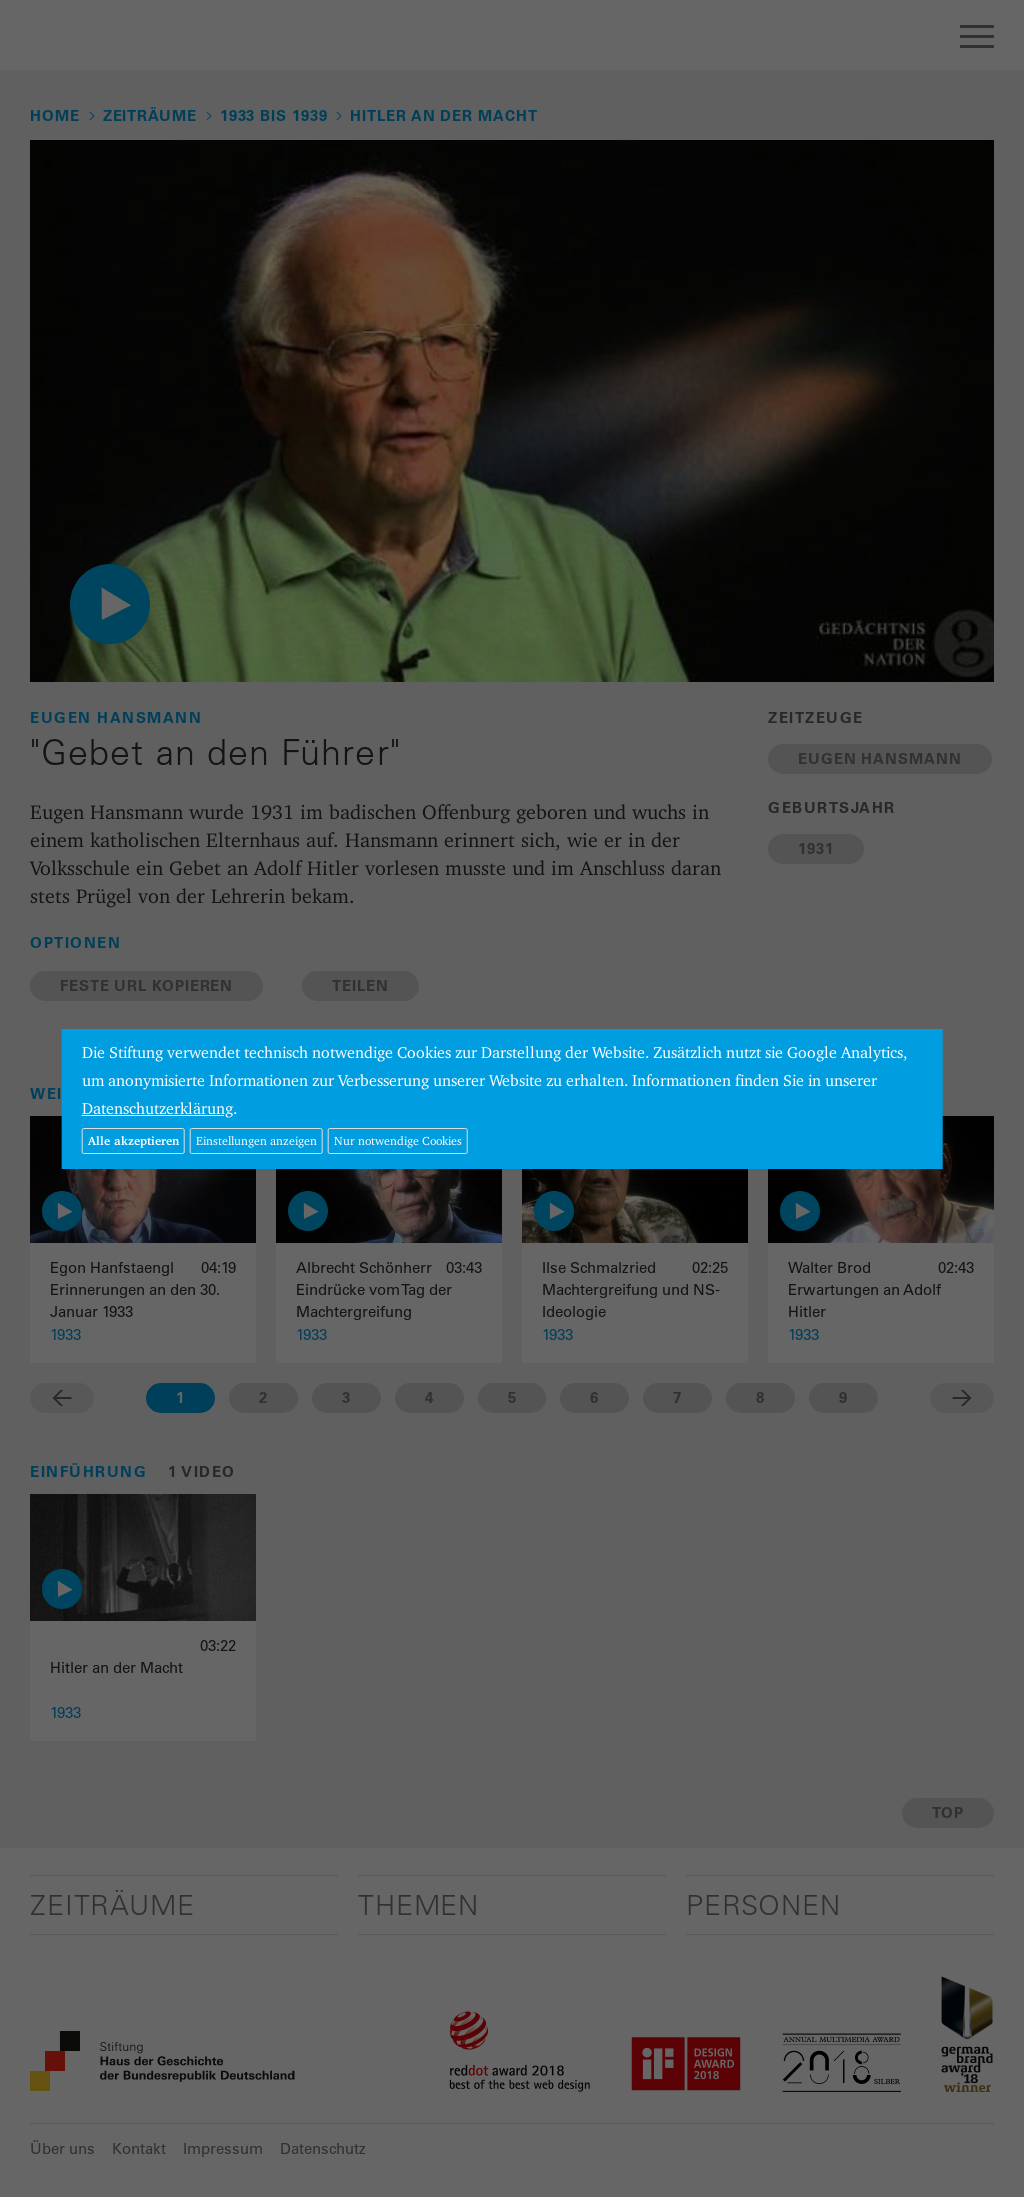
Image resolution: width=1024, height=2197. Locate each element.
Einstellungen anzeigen (256, 1140)
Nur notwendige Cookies (398, 1140)
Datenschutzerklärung (157, 1108)
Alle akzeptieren (133, 1140)
